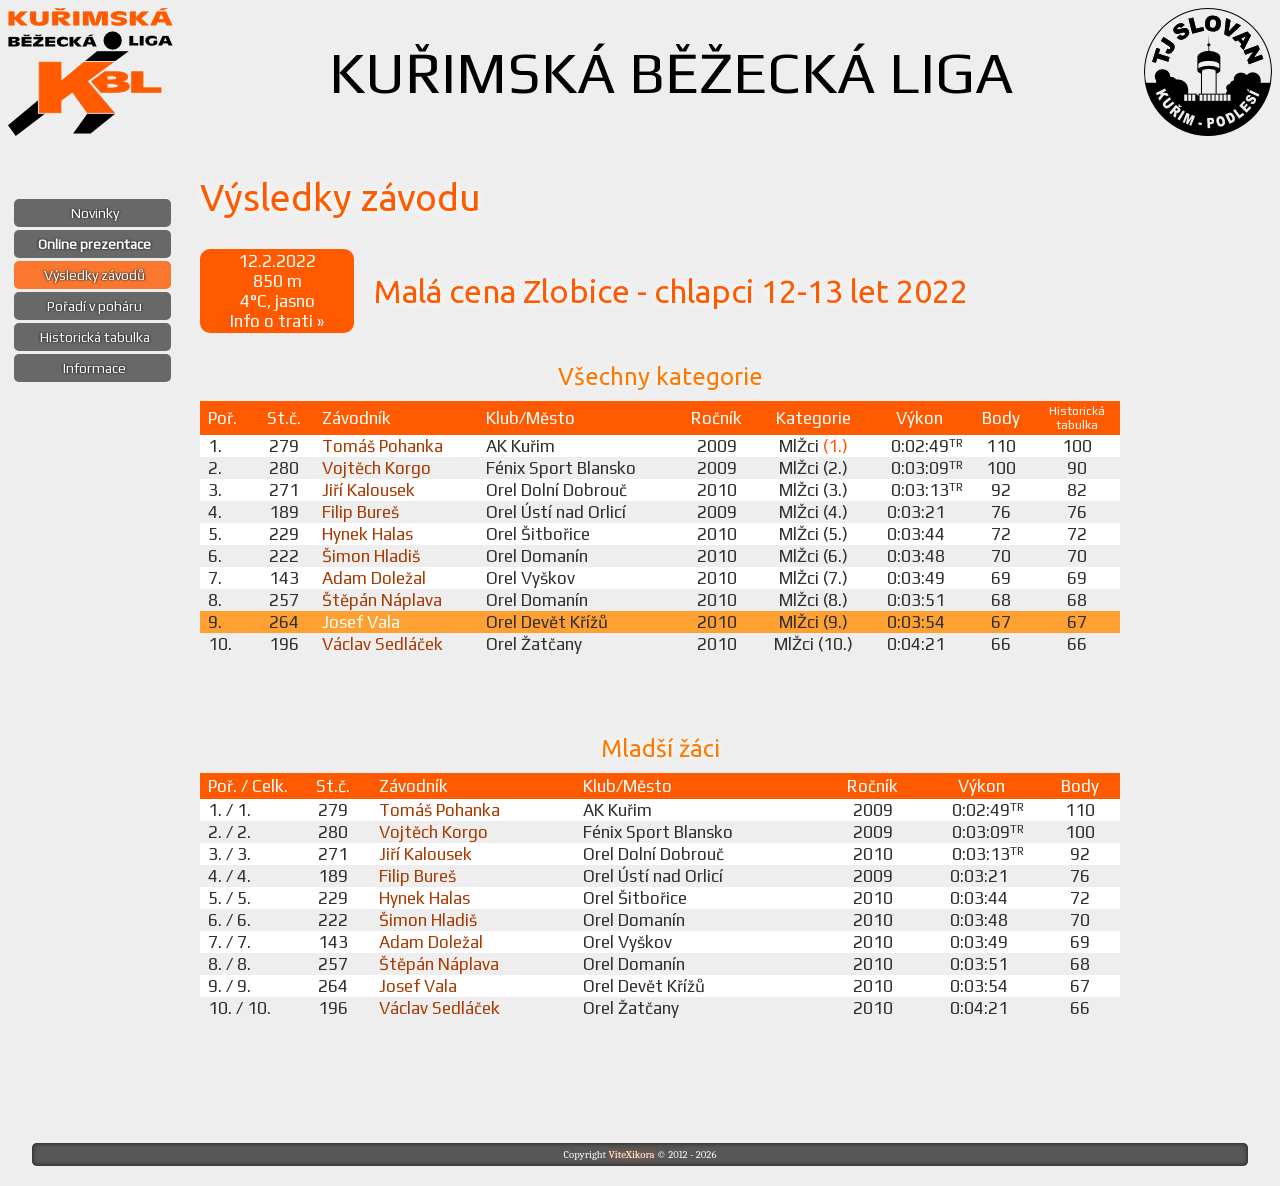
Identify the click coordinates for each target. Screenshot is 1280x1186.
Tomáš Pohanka (382, 446)
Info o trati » (277, 321)
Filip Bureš (360, 512)
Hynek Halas (367, 534)
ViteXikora (631, 1154)
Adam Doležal (374, 578)
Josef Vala (361, 622)
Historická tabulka (95, 337)
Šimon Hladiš (371, 556)
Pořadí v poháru (94, 306)
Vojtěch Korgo (376, 468)
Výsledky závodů (94, 275)
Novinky (95, 213)
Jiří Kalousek (368, 490)
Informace (94, 368)
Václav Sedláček (382, 644)
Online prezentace (94, 244)
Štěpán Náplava (382, 600)
